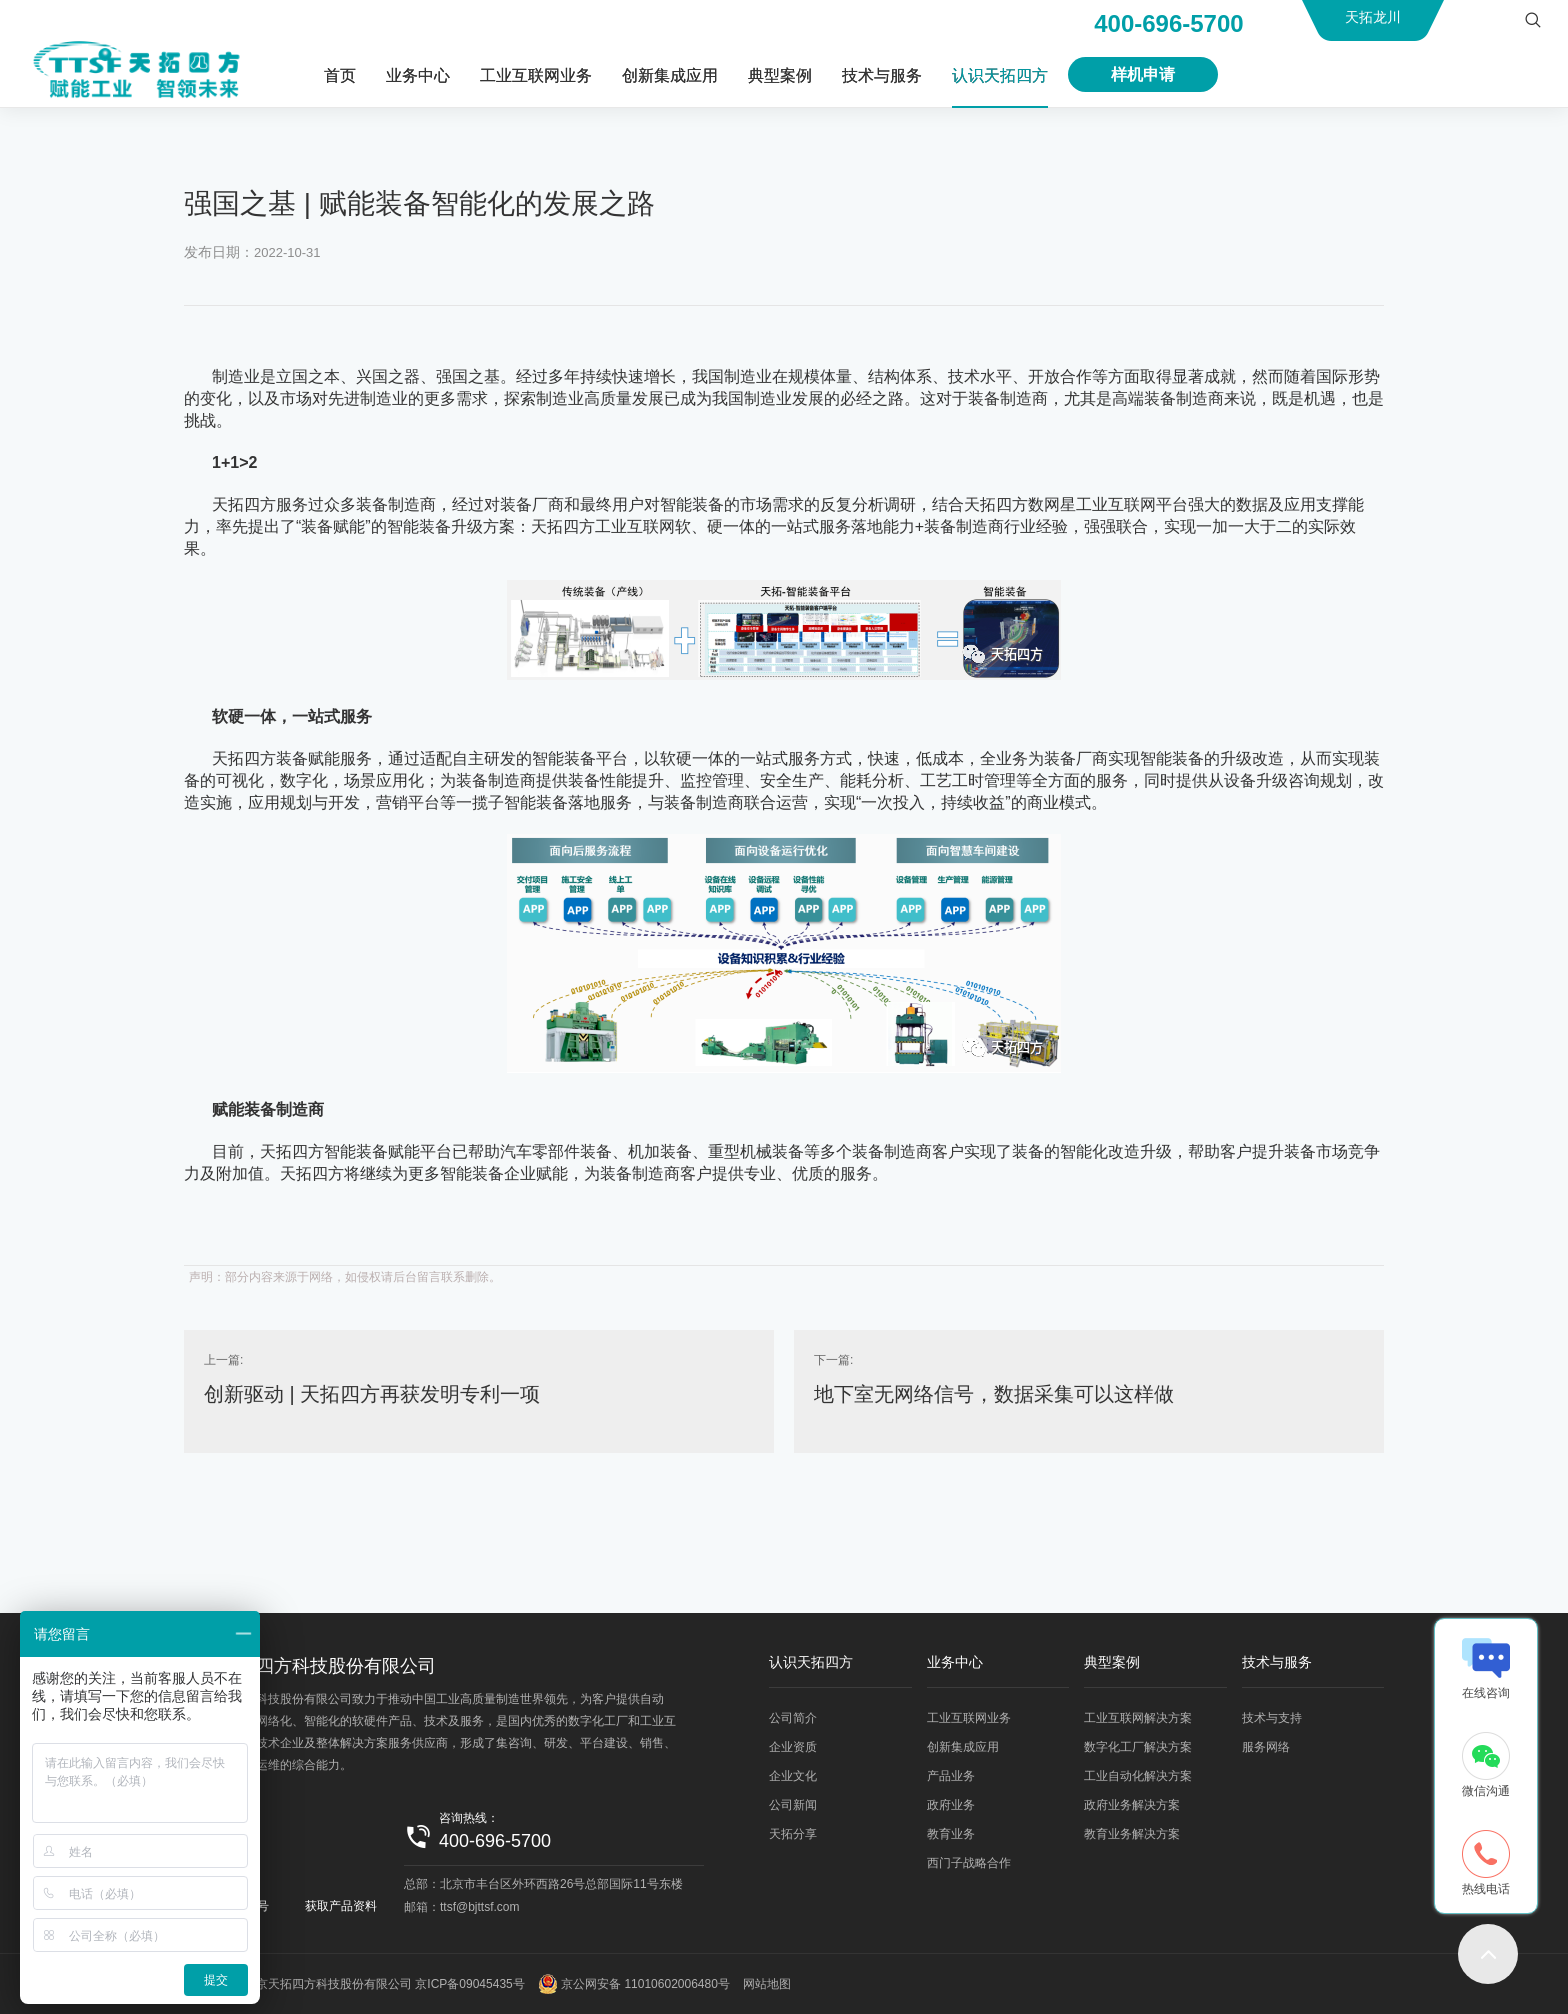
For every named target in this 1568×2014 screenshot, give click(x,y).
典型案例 (780, 75)
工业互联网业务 (536, 75)
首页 (340, 75)
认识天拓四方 (1000, 75)
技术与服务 (882, 75)
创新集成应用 (670, 75)
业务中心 (418, 75)
